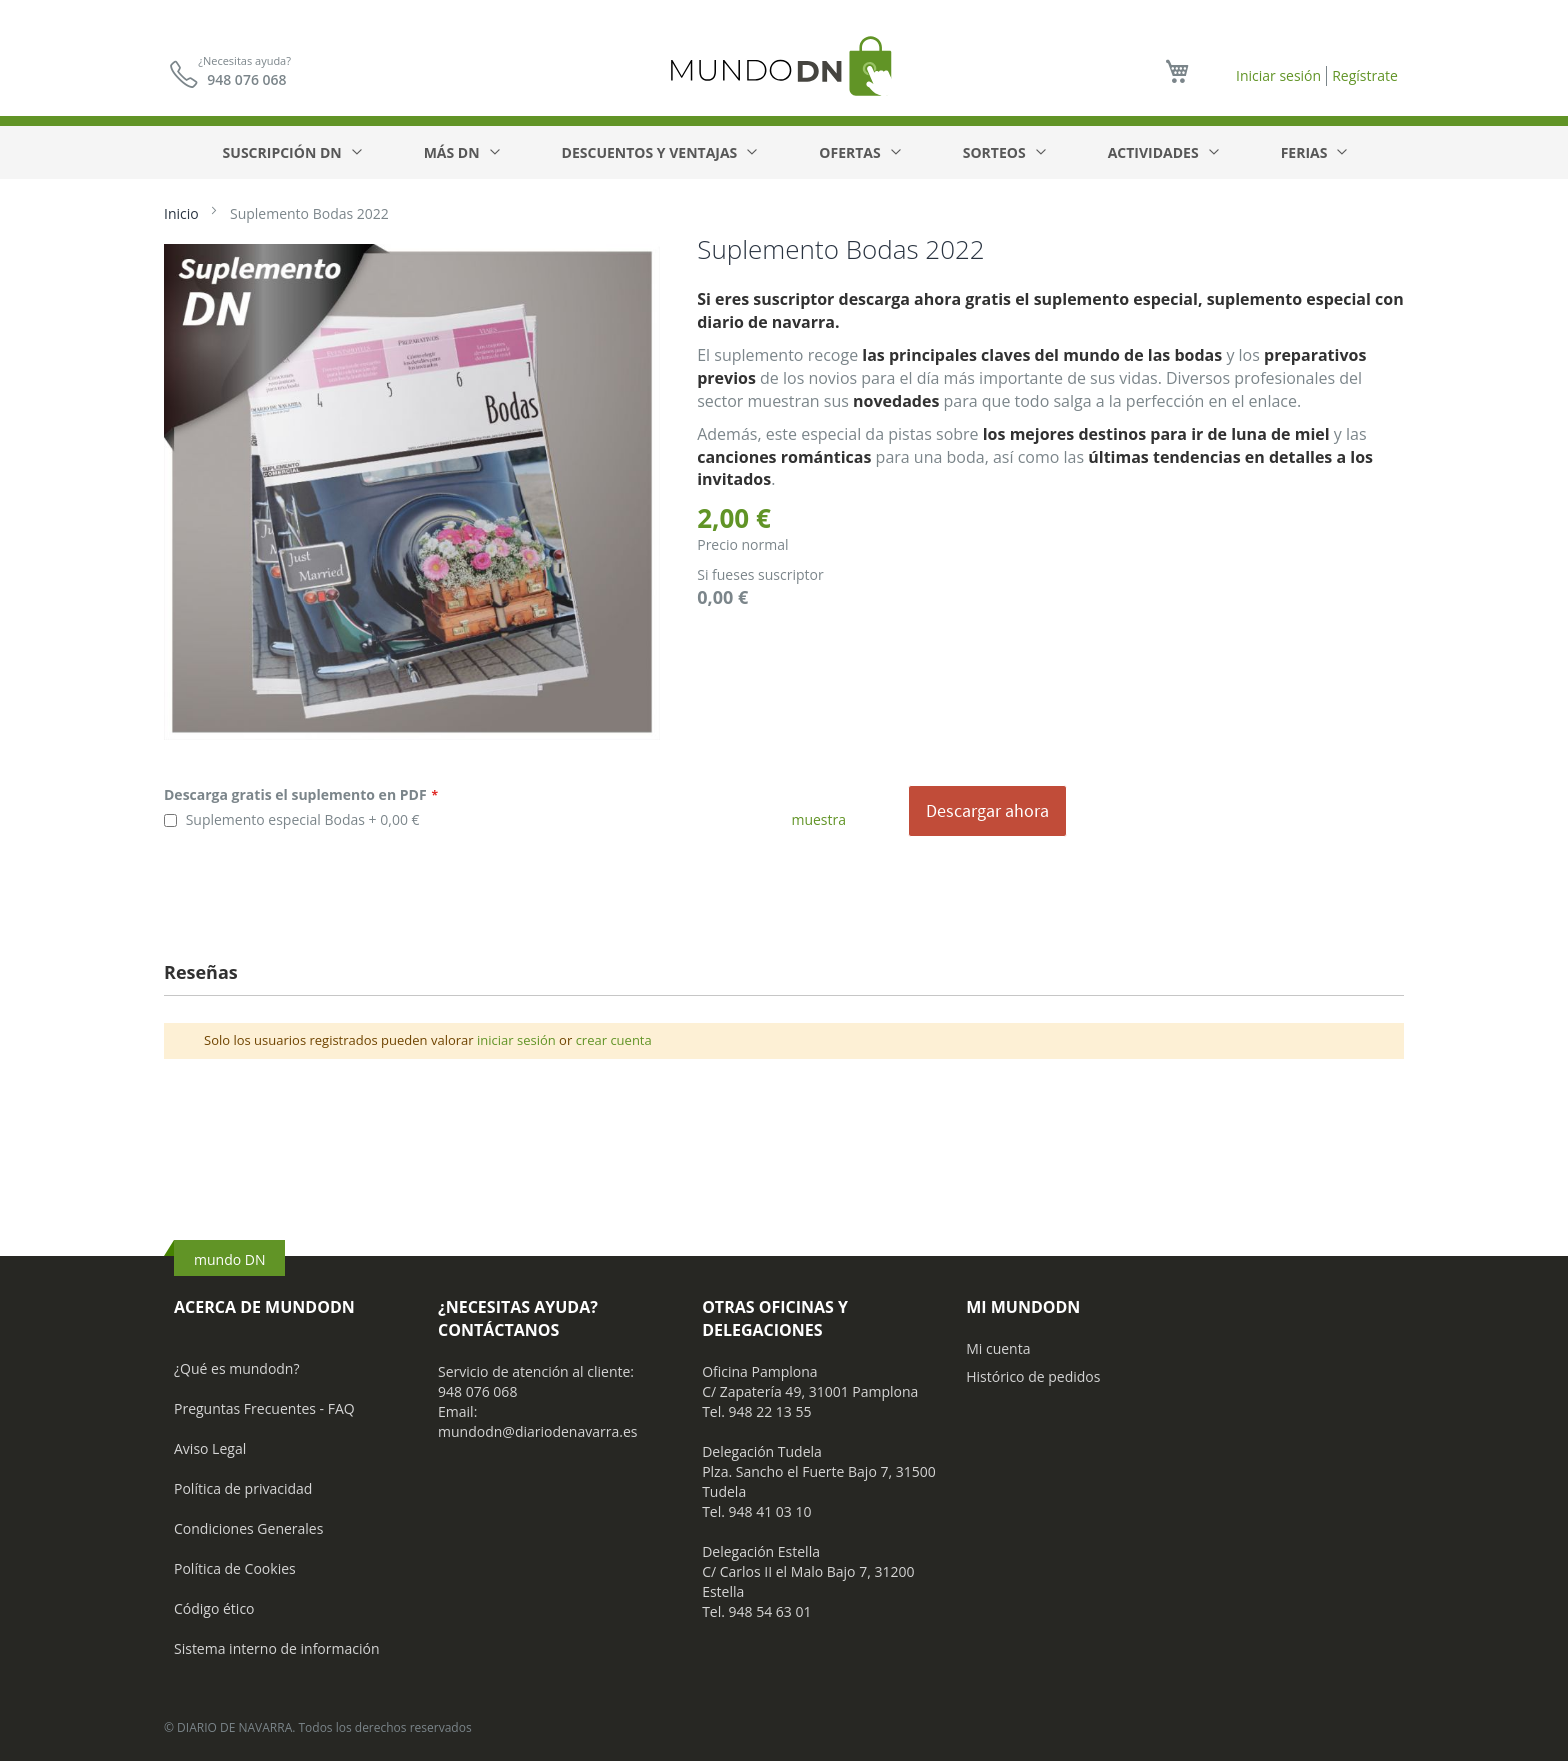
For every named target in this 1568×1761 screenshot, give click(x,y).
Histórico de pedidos (1033, 1376)
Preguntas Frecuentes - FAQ (264, 1408)
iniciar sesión (516, 1040)
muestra (818, 819)
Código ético (214, 1608)
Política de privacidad (243, 1488)
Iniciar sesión (1278, 75)
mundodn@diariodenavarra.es (537, 1431)
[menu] (784, 152)
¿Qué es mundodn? (237, 1368)
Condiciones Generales (248, 1528)
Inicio (181, 213)
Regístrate (1365, 75)
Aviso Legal (210, 1448)
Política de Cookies (235, 1568)
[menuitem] (291, 152)
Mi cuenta (998, 1348)
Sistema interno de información (276, 1648)
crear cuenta (614, 1040)
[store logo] (784, 65)
